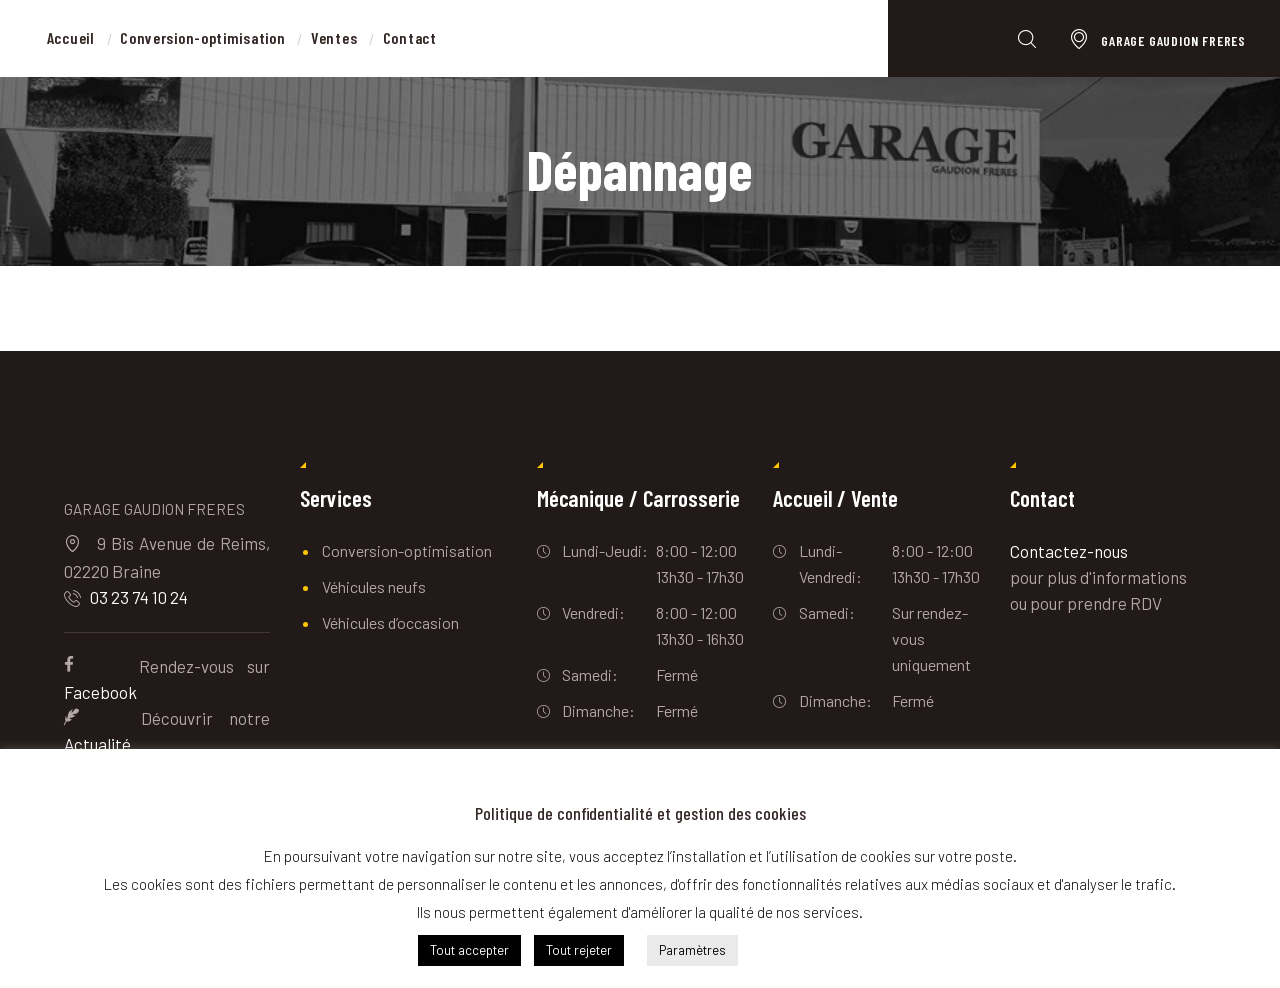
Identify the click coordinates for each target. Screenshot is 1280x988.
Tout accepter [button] (469, 950)
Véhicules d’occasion (390, 622)
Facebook (100, 692)
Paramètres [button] (692, 950)
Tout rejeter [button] (579, 950)
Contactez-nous (1069, 551)
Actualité (97, 744)
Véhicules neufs (374, 586)
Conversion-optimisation (407, 550)
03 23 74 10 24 (139, 597)
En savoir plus (809, 949)
